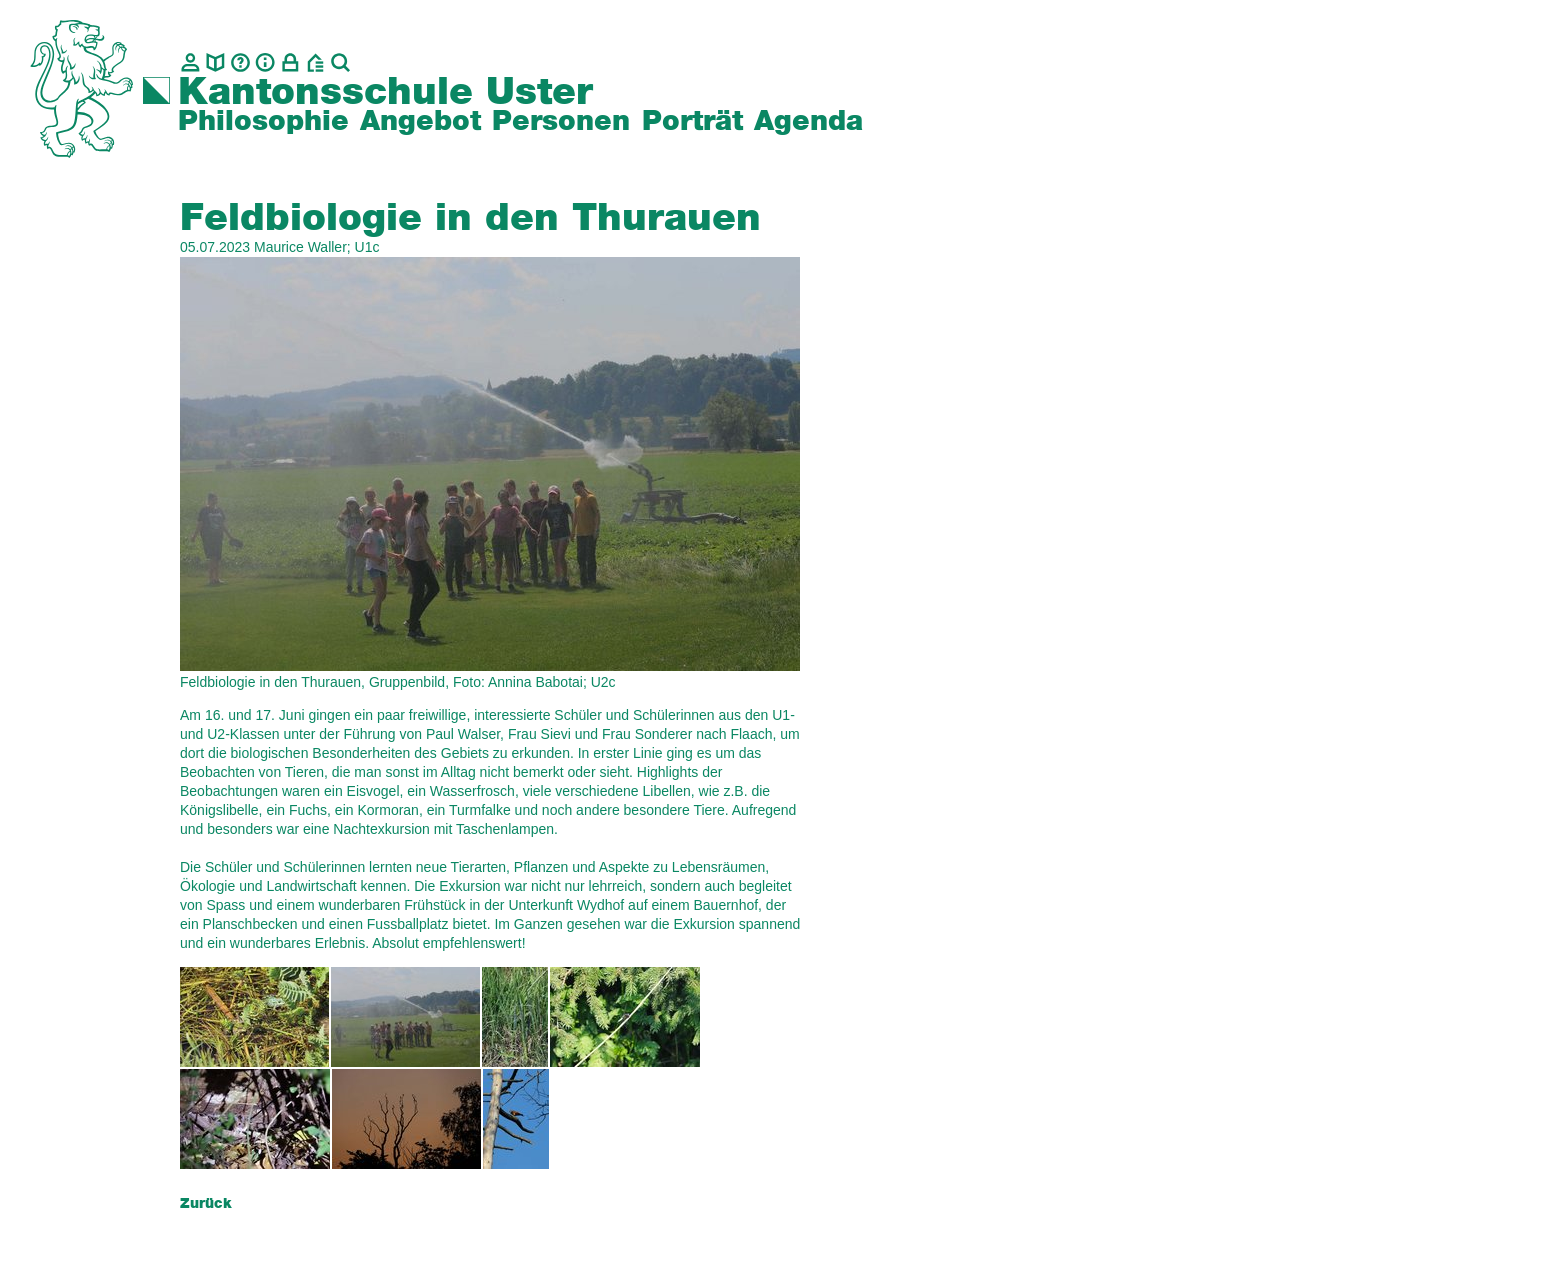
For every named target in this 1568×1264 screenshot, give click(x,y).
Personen (561, 122)
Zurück (206, 1204)
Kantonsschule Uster (385, 93)
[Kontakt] (190, 62)
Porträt (692, 122)
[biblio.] (215, 62)
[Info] (265, 62)
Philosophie (263, 122)
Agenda (808, 122)
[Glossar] (240, 62)
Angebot (420, 122)
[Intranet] (290, 62)
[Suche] (340, 62)
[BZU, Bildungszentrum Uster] (315, 62)
